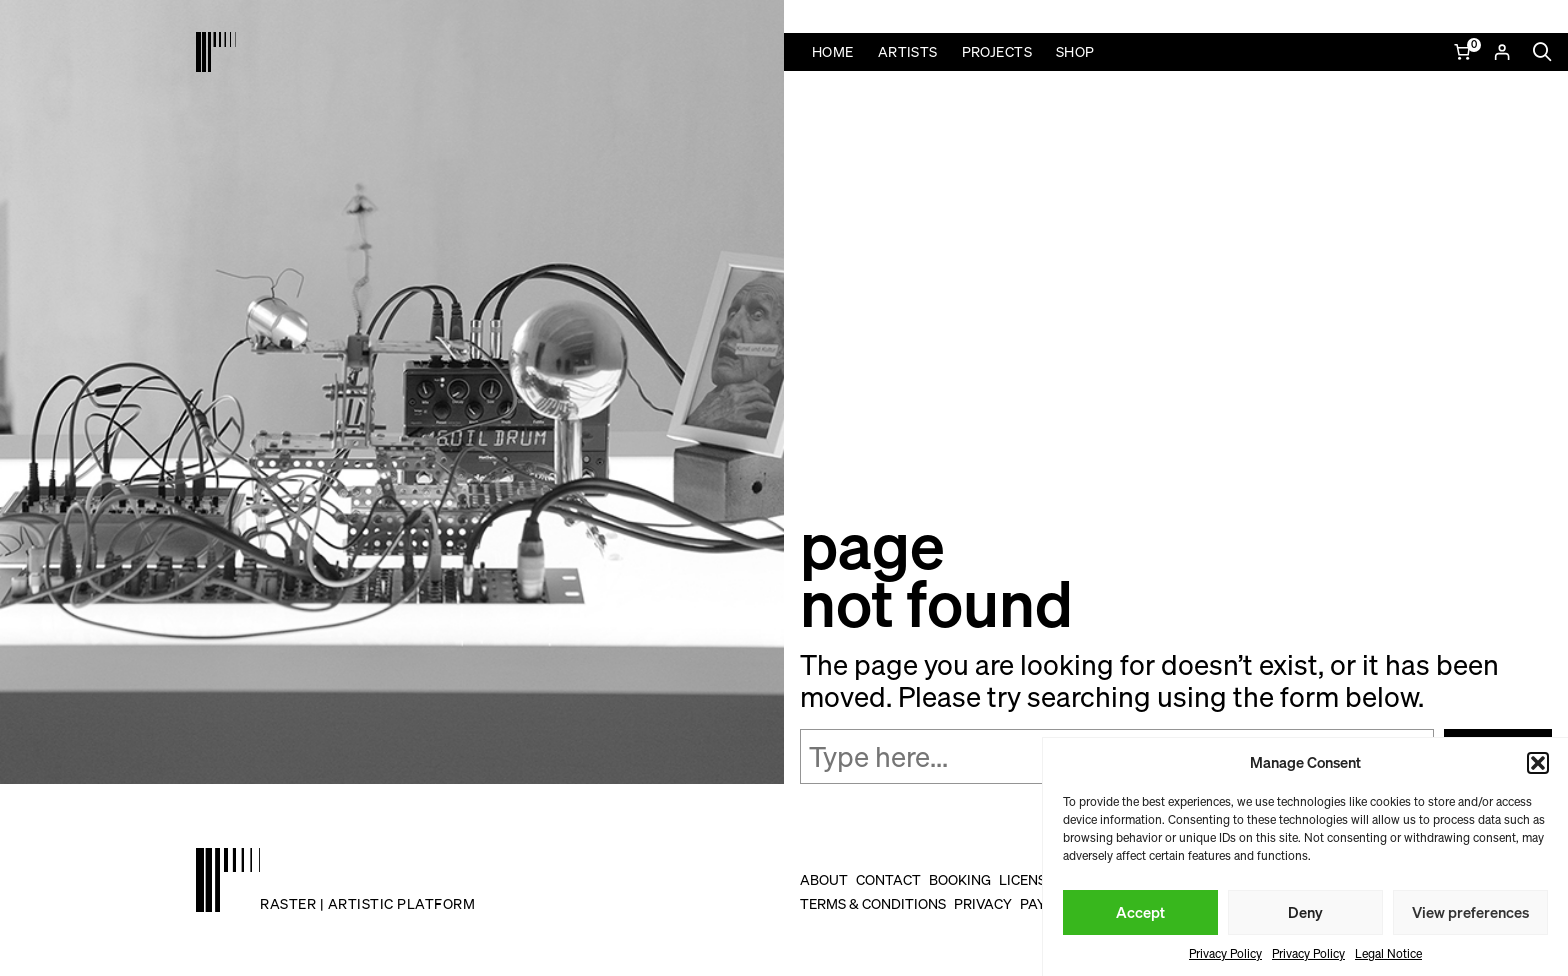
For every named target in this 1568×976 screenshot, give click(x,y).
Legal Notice (1388, 953)
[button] (1538, 763)
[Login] (1501, 52)
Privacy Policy (1225, 953)
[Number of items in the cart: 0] (1464, 52)
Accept (1140, 912)
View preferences (1470, 912)
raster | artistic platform (367, 903)
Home (833, 51)
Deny (1305, 912)
